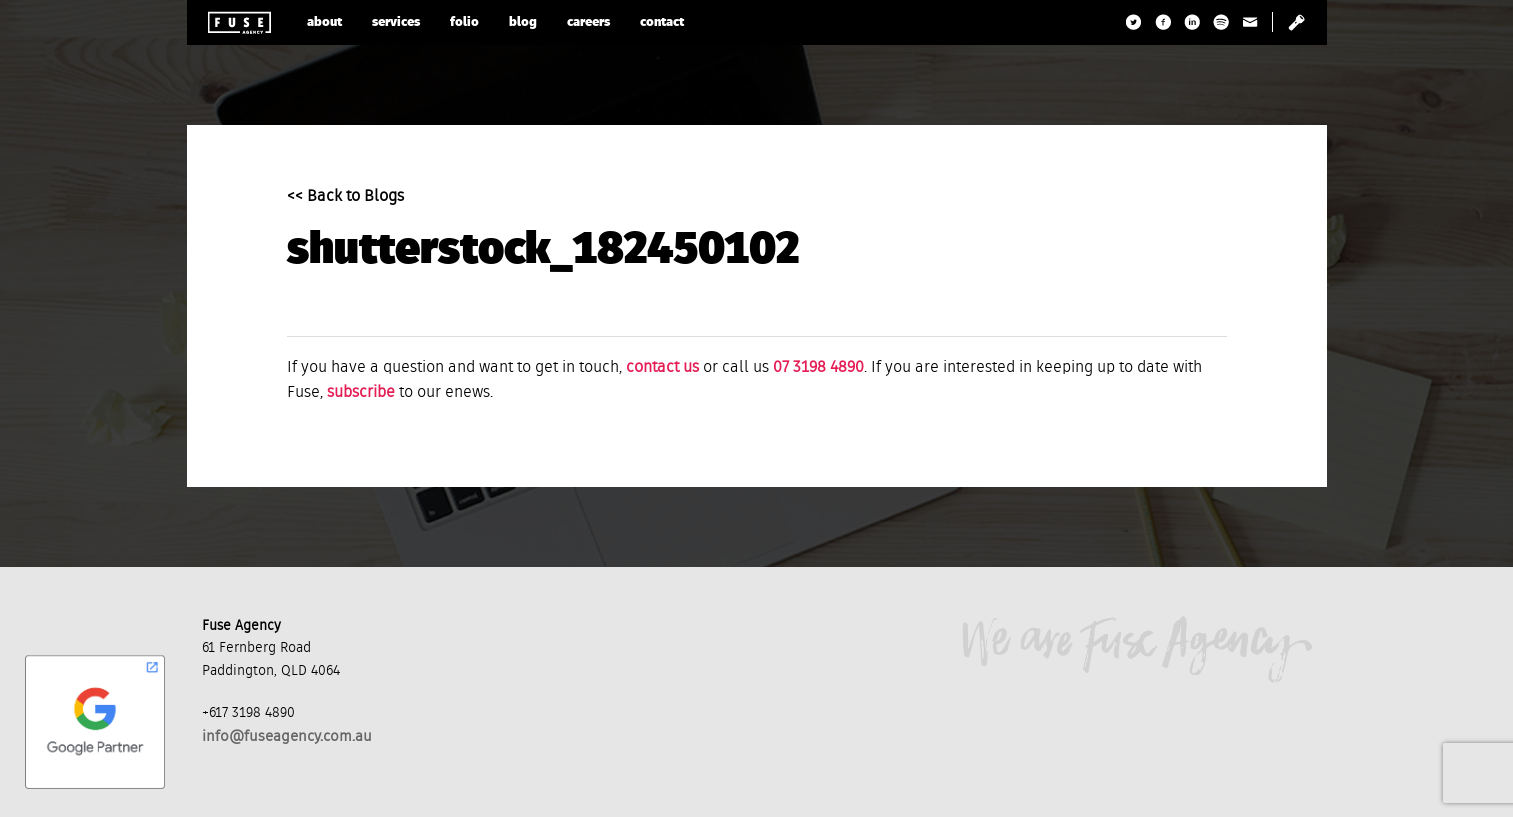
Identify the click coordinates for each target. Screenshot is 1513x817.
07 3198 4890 (818, 368)
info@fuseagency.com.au (287, 736)
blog (523, 22)
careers (588, 22)
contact (662, 22)
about (324, 22)
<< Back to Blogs (345, 197)
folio (464, 22)
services (396, 22)
